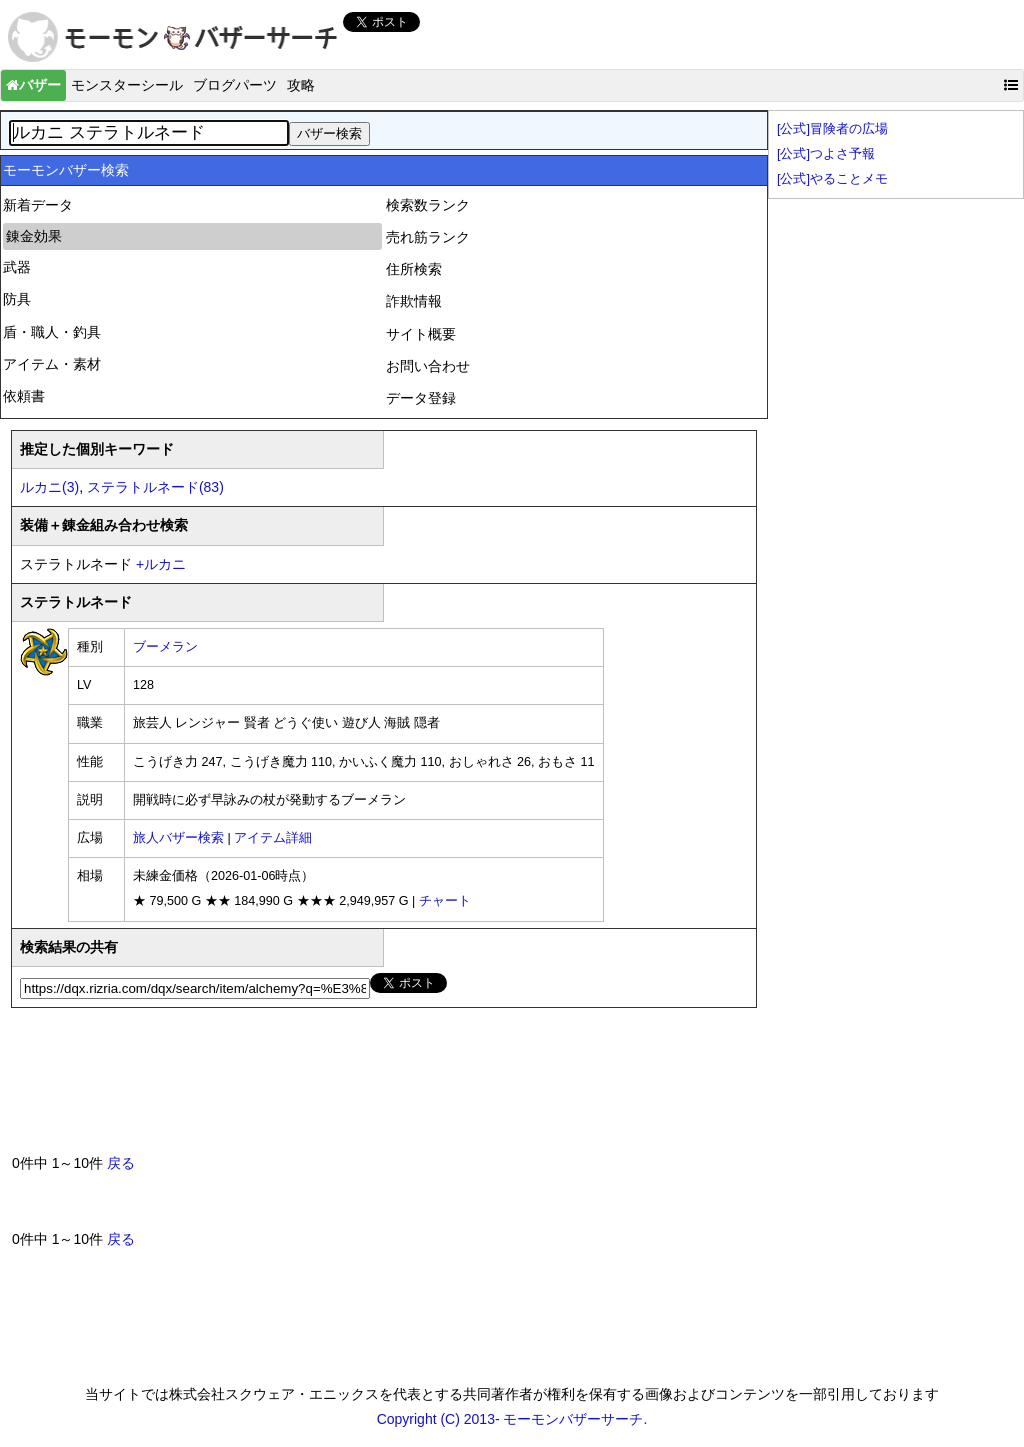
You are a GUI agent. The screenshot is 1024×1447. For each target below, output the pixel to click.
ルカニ (161, 564)
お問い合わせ (428, 366)
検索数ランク (428, 205)
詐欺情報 (414, 301)
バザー (33, 85)
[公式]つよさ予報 (826, 154)
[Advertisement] (376, 1089)
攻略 (301, 85)
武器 (17, 267)
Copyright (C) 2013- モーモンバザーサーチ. (512, 1419)
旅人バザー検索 (178, 838)
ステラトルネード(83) (155, 487)
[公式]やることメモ (832, 179)
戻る (121, 1163)
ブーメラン (165, 647)
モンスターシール (127, 85)
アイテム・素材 (52, 364)
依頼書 (24, 396)
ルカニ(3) (49, 487)
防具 (17, 299)
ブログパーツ (235, 85)
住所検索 (414, 269)
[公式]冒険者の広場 (832, 129)
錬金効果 (34, 236)
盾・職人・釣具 (52, 332)
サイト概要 (421, 334)
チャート (445, 901)
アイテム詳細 (273, 838)
